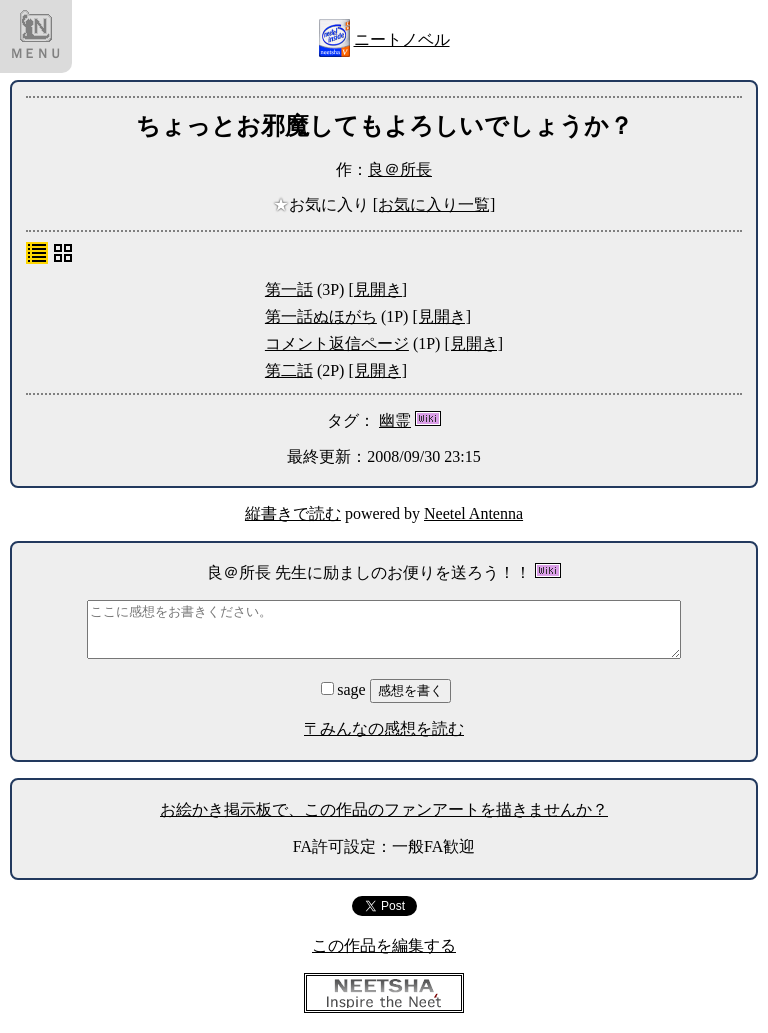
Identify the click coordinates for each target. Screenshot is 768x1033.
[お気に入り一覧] (434, 204)
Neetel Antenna (473, 513)
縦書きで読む (293, 513)
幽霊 (395, 420)
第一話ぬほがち (321, 316)
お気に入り (323, 204)
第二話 (289, 370)
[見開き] (377, 289)
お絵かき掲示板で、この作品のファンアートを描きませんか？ (384, 809)
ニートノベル (402, 39)
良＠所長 (400, 169)
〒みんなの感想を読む (384, 728)
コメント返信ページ (337, 343)
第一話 (289, 289)
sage (345, 689)
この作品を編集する (384, 945)
